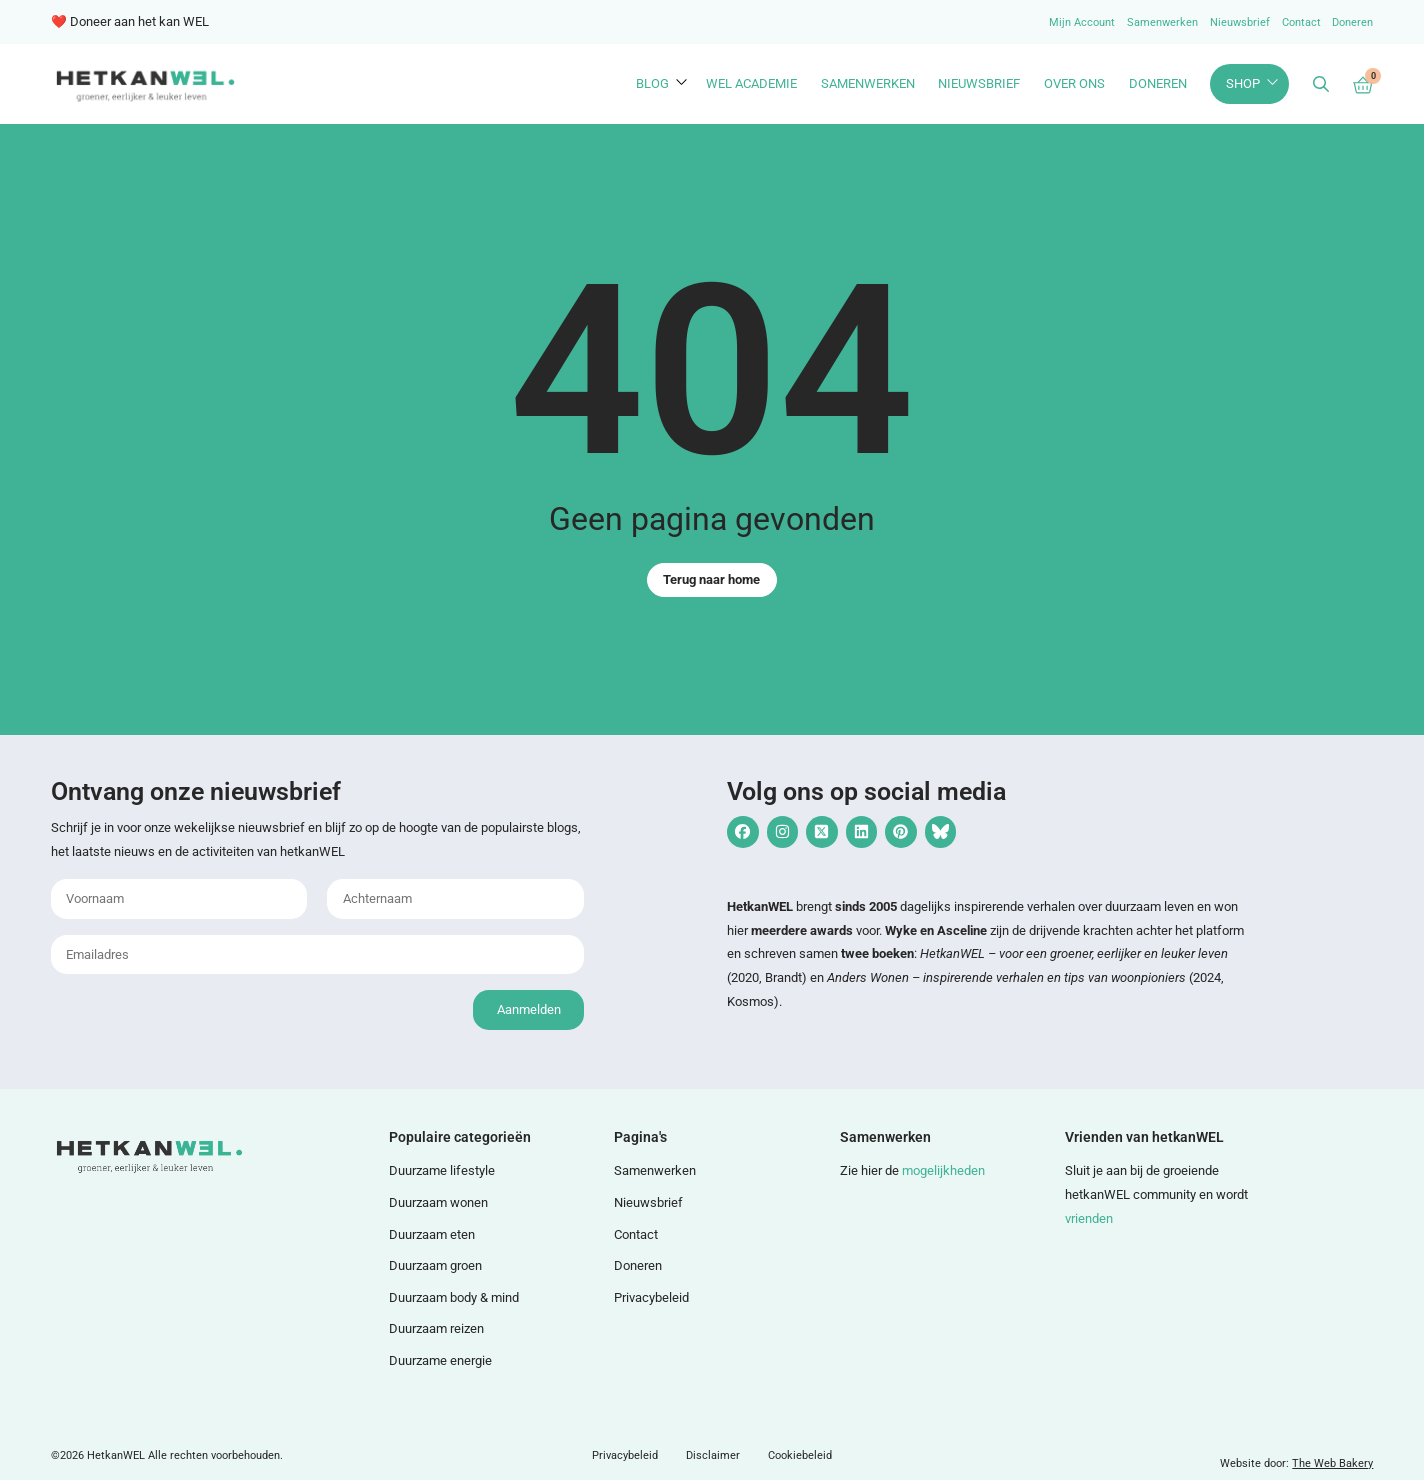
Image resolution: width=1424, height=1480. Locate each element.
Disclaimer (713, 1455)
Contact (1301, 22)
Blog (652, 83)
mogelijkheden (943, 1170)
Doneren (1352, 22)
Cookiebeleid (800, 1455)
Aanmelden (529, 1009)
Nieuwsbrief (1240, 22)
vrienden (1089, 1218)
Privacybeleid (651, 1297)
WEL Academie (751, 83)
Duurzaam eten (432, 1234)
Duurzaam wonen (438, 1202)
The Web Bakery (1332, 1463)
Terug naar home (711, 579)
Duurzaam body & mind (454, 1297)
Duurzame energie (440, 1360)
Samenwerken (1162, 22)
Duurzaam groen (435, 1265)
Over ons (1074, 83)
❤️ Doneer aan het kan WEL (130, 21)
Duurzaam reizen (436, 1328)
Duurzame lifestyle (442, 1170)
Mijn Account (1082, 22)
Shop (1243, 83)
